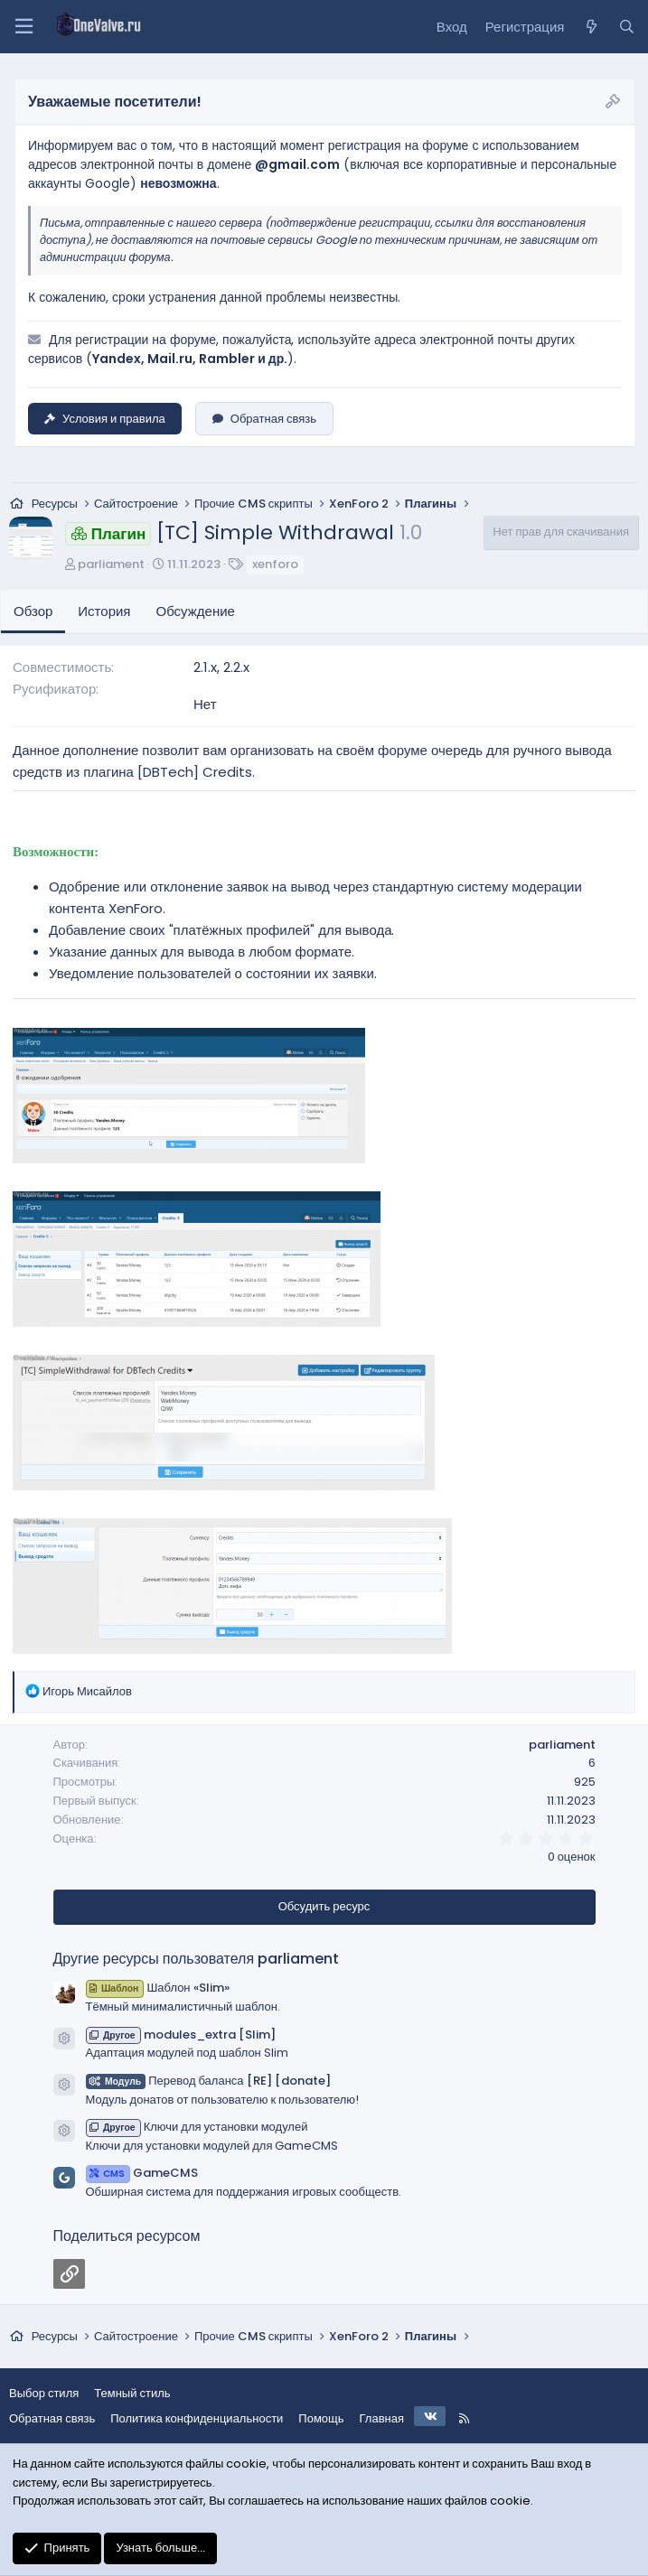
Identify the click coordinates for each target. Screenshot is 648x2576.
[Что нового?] (590, 27)
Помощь (320, 2418)
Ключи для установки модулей (197, 2126)
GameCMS (142, 2172)
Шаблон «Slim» (158, 1987)
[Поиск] (626, 27)
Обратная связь (264, 418)
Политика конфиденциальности (196, 2418)
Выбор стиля (44, 2393)
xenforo (275, 564)
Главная (382, 2418)
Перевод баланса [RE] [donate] (208, 2080)
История (104, 611)
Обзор (33, 611)
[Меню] (23, 26)
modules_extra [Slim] (181, 2034)
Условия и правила (104, 418)
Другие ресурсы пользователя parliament (196, 1958)
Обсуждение (195, 611)
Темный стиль (132, 2393)
